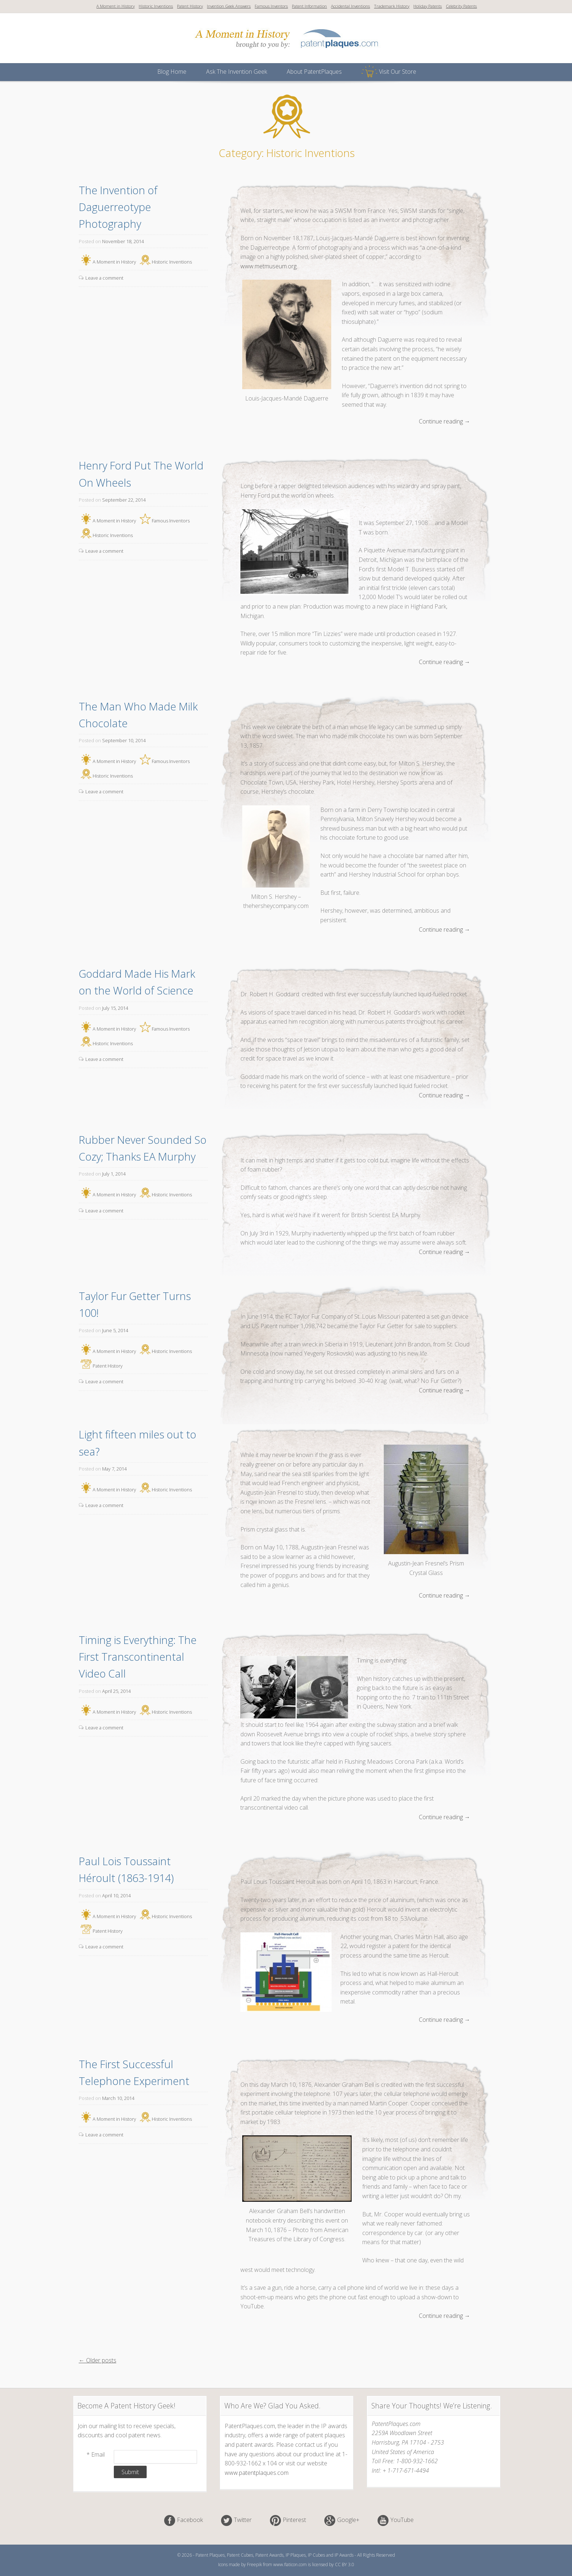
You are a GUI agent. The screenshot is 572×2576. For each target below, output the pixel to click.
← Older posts (97, 2360)
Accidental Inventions (350, 6)
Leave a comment (104, 278)
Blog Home (171, 72)
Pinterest (294, 2520)
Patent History (190, 6)
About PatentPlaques (314, 72)
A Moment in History (115, 6)
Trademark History (391, 6)
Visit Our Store (397, 72)
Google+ (348, 2520)
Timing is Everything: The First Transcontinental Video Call (139, 1656)
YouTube (402, 2520)
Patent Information (309, 6)
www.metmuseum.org (268, 266)
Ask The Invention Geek (236, 72)
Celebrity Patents (461, 6)
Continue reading (444, 421)
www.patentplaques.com (257, 2473)
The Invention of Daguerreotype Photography (119, 207)
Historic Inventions (156, 6)
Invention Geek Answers (229, 6)
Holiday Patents (427, 6)
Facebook (190, 2520)
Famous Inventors (271, 6)
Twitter (243, 2520)
